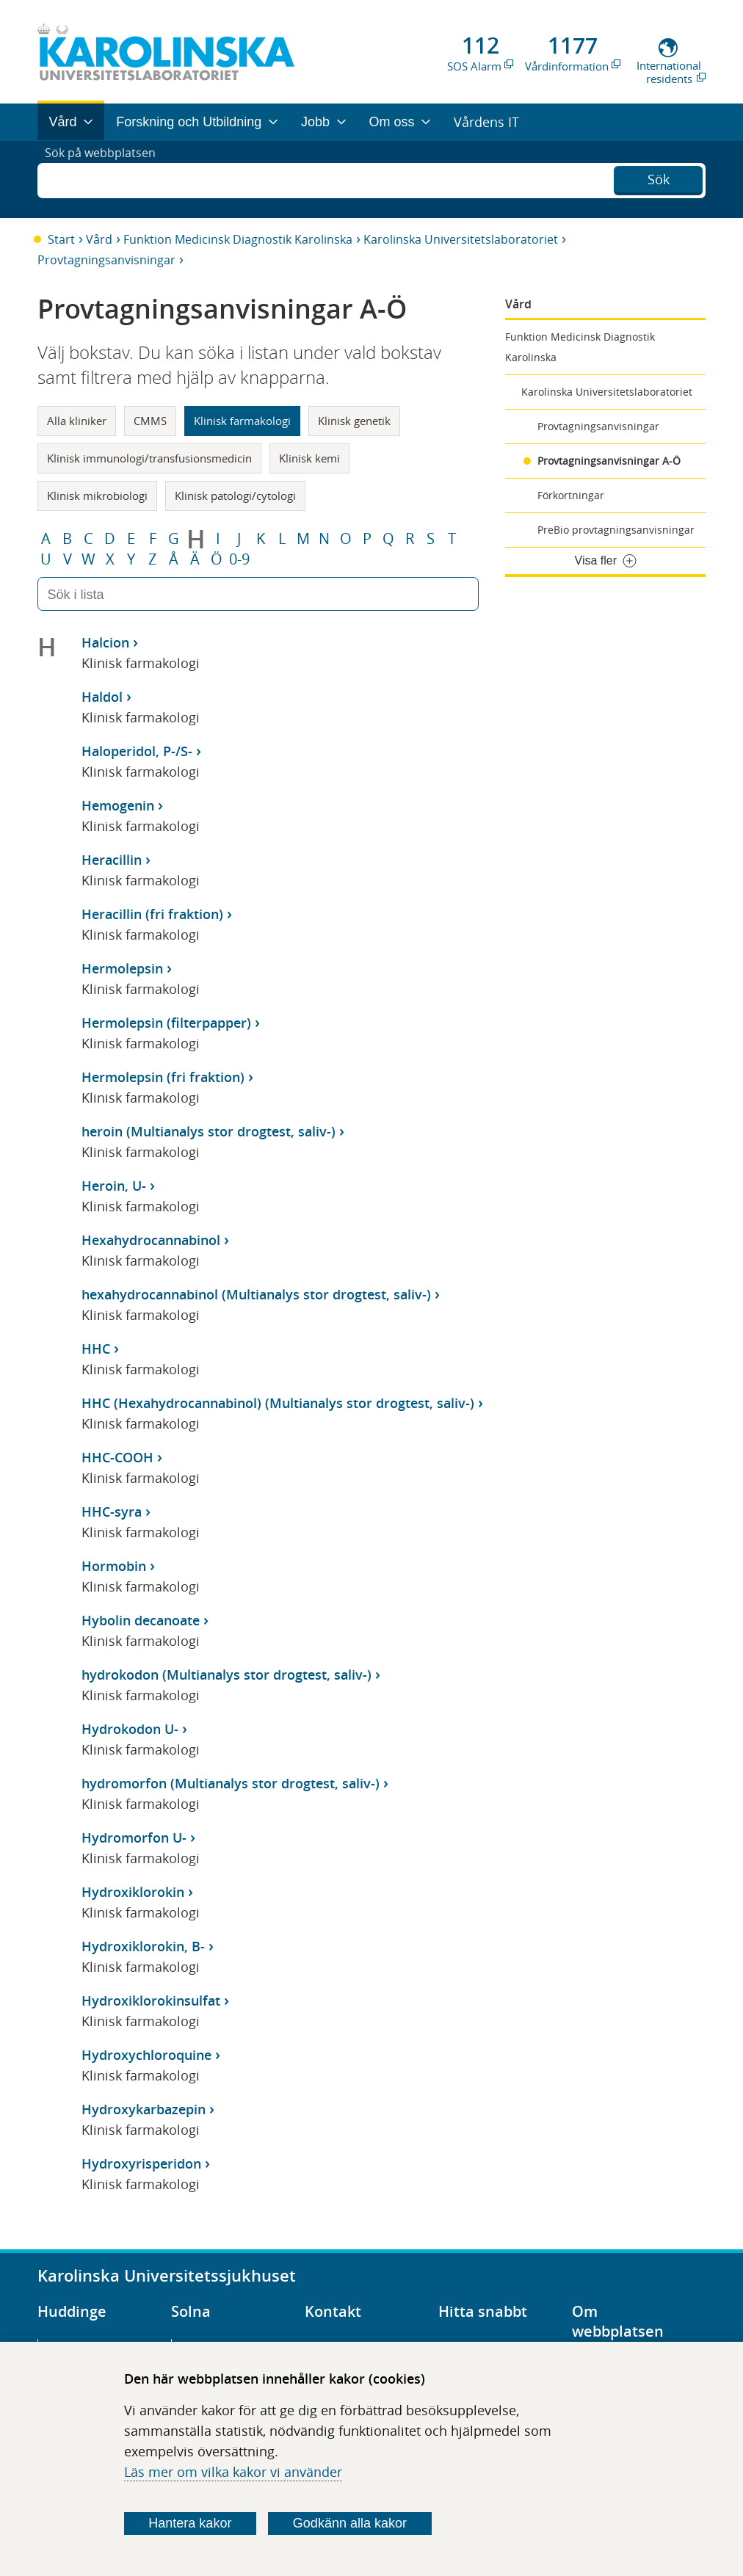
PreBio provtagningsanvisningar (616, 530)
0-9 (239, 559)
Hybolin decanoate (140, 1620)
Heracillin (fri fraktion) (152, 914)
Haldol (102, 696)
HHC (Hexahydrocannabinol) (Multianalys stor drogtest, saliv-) (277, 1403)
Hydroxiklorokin (132, 1892)
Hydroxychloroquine (146, 2055)
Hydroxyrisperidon (141, 2163)
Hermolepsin (122, 968)
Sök (659, 177)
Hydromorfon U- (133, 1837)
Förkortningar (570, 495)
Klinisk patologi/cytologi (235, 495)
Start (61, 239)
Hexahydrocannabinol (150, 1240)
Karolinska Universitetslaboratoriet (460, 239)
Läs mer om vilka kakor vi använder (233, 2472)
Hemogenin (117, 805)
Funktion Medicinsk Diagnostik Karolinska (237, 239)
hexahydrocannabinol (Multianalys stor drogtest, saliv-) (256, 1294)
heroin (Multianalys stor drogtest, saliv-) (208, 1131)
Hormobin (113, 1566)
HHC (95, 1348)
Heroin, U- (113, 1185)
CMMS (150, 420)
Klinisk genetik (354, 420)
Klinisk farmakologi (242, 420)
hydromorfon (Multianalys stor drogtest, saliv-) (230, 1783)
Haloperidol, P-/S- (136, 751)
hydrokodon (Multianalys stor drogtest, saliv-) (226, 1674)
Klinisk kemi (309, 458)
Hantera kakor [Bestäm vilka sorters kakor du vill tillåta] (189, 2523)
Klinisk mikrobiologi (97, 495)
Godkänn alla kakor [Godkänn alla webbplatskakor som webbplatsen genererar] (350, 2523)
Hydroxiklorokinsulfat (150, 2000)
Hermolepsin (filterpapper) (166, 1022)
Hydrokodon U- (129, 1729)
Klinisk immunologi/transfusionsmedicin (149, 458)
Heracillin (111, 859)
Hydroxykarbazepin (143, 2109)
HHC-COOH (117, 1457)
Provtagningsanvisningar (106, 260)
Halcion (105, 642)
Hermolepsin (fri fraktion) (162, 1077)
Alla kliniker (76, 420)
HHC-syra (111, 1511)
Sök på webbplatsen (107, 179)
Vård (99, 239)
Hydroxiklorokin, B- (143, 1946)
